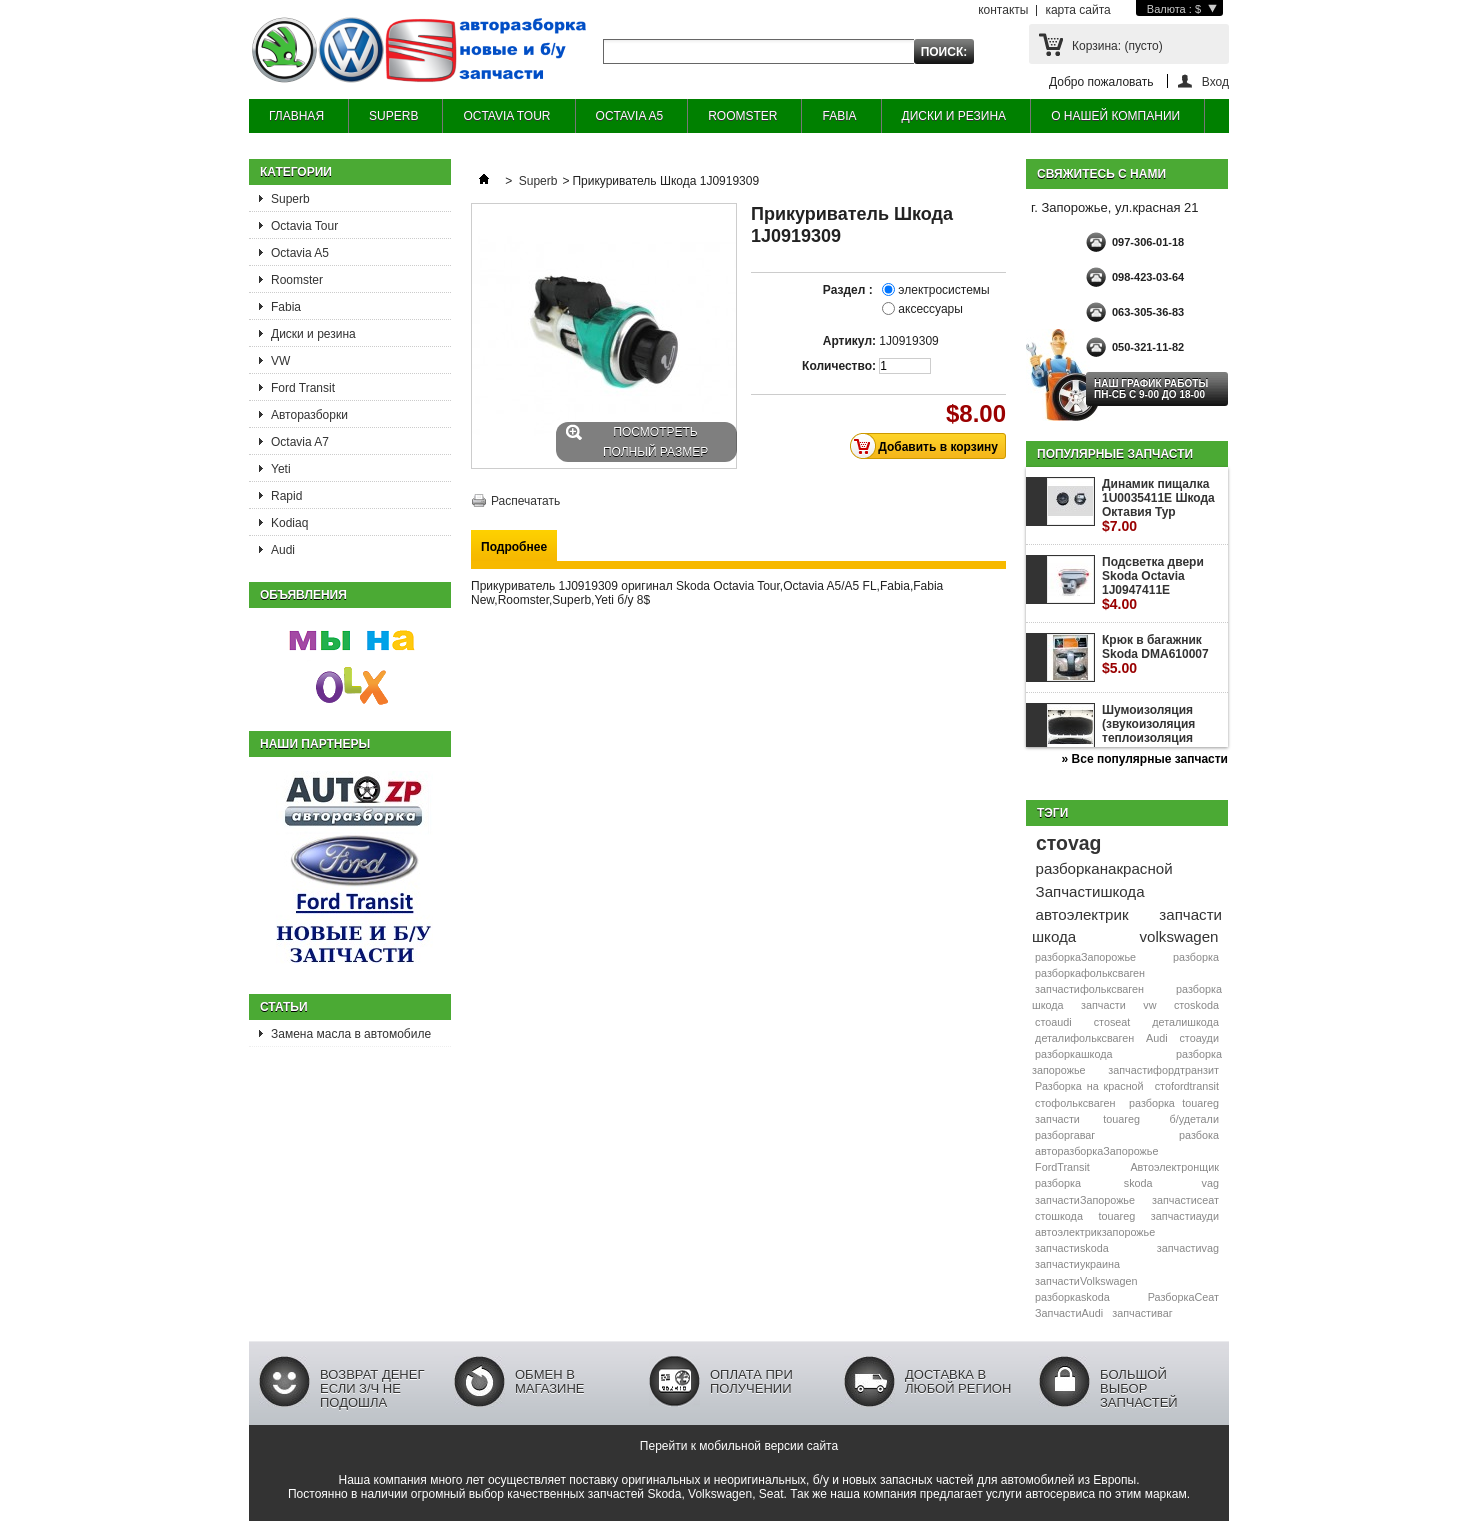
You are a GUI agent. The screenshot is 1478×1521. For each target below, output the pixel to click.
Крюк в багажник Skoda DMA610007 (1155, 654)
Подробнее (514, 547)
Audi (283, 550)
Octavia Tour (304, 226)
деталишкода (1185, 1022)
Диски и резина (313, 334)
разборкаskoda (1072, 1297)
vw (1149, 1005)
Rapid (286, 496)
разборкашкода (1073, 1054)
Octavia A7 (300, 442)
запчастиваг (1142, 1313)
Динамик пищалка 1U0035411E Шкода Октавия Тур (1158, 505)
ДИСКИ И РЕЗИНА (954, 116)
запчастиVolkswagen (1086, 1281)
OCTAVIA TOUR (506, 116)
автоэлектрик (1082, 914)
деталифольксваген (1084, 1038)
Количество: (839, 366)
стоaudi (1053, 1022)
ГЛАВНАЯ (296, 116)
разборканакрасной (1104, 868)
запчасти (1103, 1005)
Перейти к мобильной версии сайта (739, 1446)
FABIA (839, 116)
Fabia (286, 307)
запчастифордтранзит (1163, 1070)
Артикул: (849, 341)
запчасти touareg (1087, 1119)
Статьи (284, 1007)
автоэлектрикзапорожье (1095, 1232)
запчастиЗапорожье (1085, 1200)
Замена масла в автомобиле (351, 1034)
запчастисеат (1185, 1200)
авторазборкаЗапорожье (1096, 1151)
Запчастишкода (1090, 891)
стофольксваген (1075, 1103)
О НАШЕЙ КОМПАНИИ (1115, 116)
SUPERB (393, 116)
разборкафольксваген (1090, 973)
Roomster (297, 280)
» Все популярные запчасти (1145, 759)
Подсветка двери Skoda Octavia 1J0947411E (1153, 583)
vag (1210, 1183)
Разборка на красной (1089, 1086)
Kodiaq (289, 523)
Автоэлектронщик (1174, 1167)
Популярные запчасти (1115, 454)
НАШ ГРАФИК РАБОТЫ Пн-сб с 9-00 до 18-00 (1151, 389)
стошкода (1059, 1216)
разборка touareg (1174, 1103)
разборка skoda (1093, 1183)
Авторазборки (309, 415)
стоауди (1198, 1038)
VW (280, 361)
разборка (1196, 957)
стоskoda (1196, 1005)
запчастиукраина (1077, 1264)
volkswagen (1179, 936)
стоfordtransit (1187, 1086)
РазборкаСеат (1183, 1297)
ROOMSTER (742, 116)
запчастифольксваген (1089, 989)
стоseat (1112, 1022)
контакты (1003, 10)
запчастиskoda (1072, 1248)
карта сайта (1077, 10)
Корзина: (1117, 46)
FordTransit (1062, 1167)
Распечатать (525, 501)
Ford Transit (303, 388)
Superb (290, 199)
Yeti (281, 469)
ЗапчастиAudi (1069, 1313)
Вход (1215, 81)
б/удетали (1194, 1119)
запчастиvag (1188, 1248)
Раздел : (849, 290)
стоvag (1068, 843)
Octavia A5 (300, 253)
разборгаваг (1065, 1135)
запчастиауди (1185, 1216)
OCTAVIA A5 (630, 116)
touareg (1117, 1216)
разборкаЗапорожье (1085, 957)
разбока (1199, 1135)
